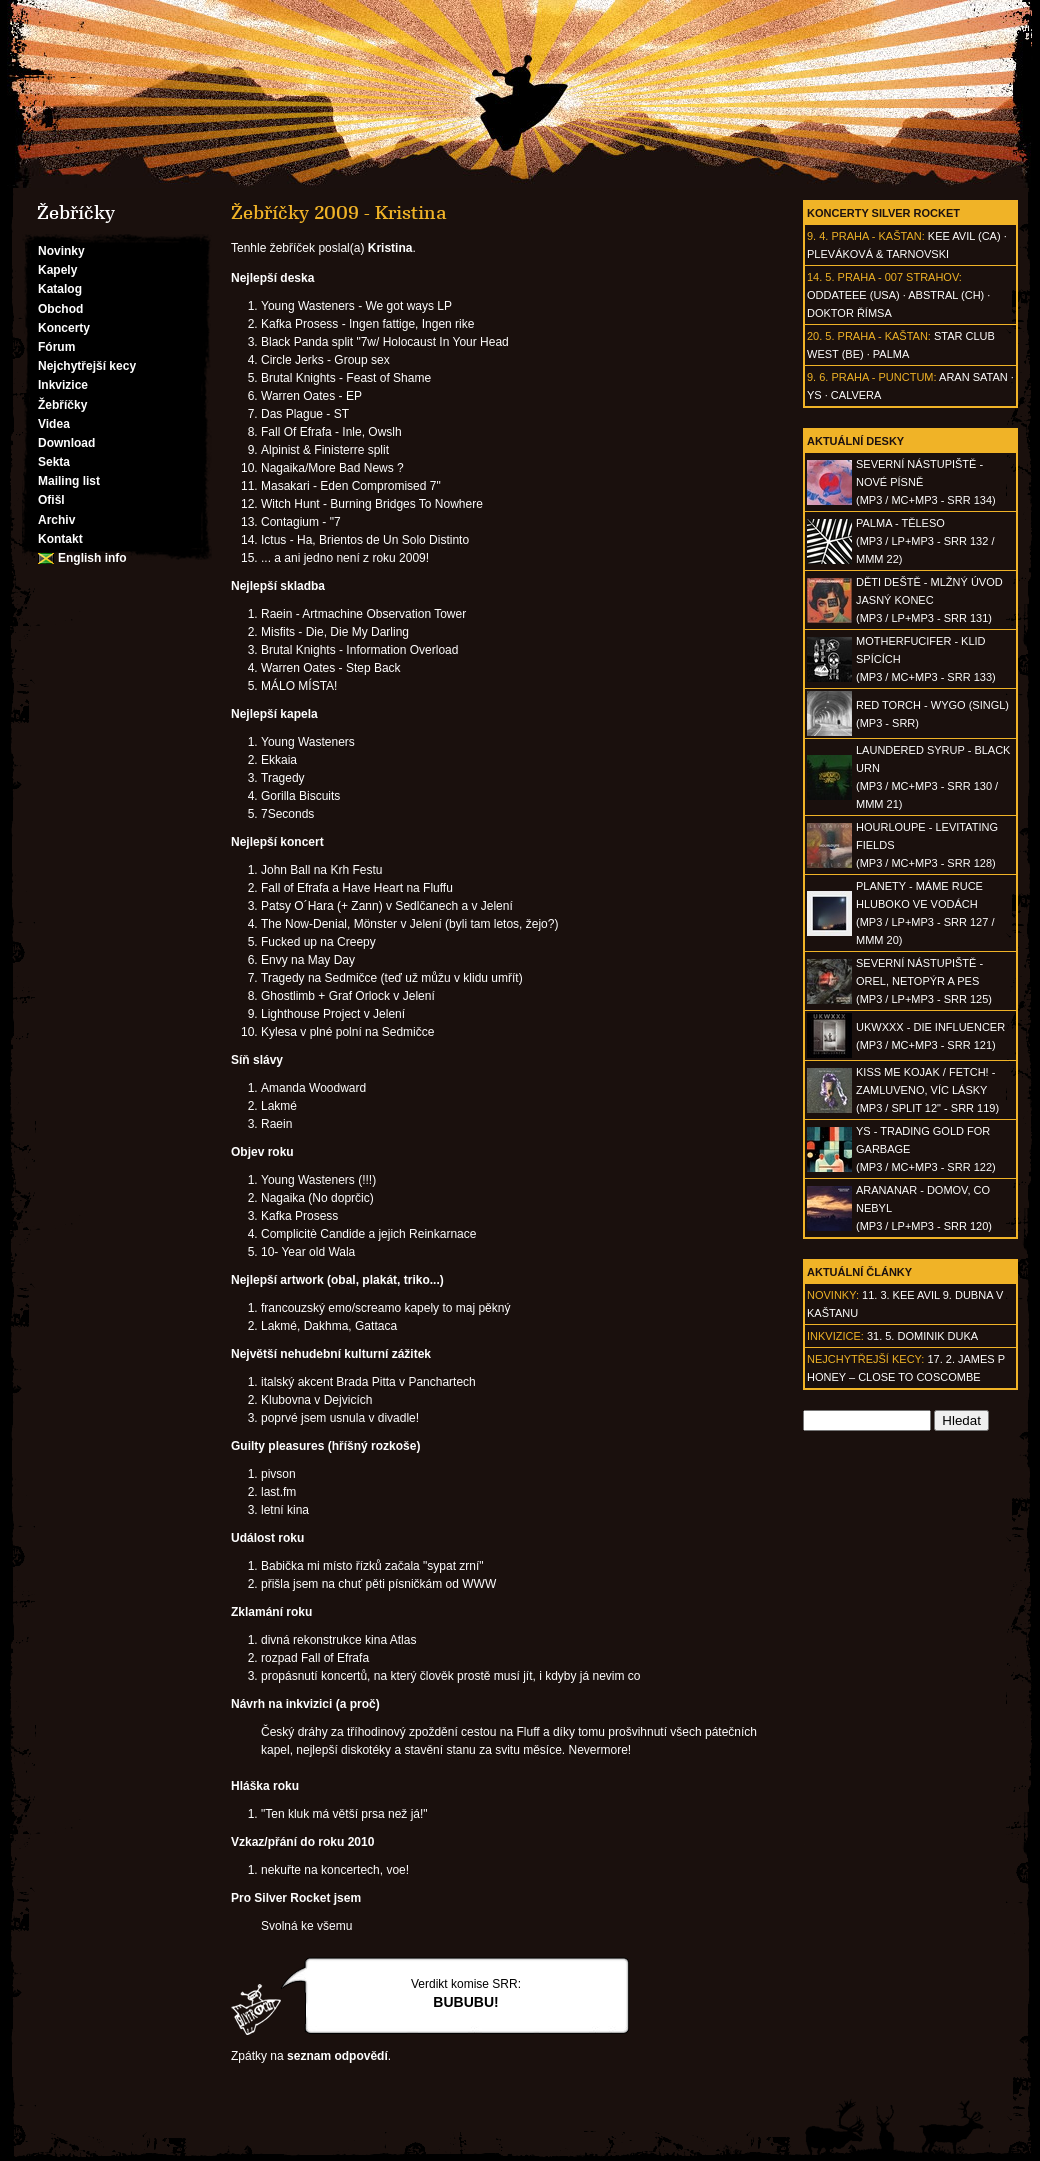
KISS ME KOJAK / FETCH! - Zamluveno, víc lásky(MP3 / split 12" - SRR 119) (927, 1090)
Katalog (60, 289)
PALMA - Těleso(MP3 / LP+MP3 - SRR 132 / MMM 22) (925, 541)
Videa (54, 424)
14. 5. (821, 277)
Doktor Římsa (849, 313)
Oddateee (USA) (853, 295)
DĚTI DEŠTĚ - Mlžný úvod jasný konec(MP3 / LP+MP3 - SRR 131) (929, 600)
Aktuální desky (855, 441)
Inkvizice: (835, 1336)
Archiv (56, 520)
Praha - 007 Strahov (898, 277)
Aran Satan (973, 377)
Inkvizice (63, 385)
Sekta (54, 462)
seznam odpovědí (337, 2056)
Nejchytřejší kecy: (865, 1359)
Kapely (57, 270)
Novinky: (833, 1295)
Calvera (856, 395)
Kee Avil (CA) (964, 236)
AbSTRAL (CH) (946, 295)
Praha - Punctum (882, 377)
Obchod (60, 309)
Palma (891, 354)
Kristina (390, 248)
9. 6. (817, 377)
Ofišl (51, 500)
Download (66, 443)
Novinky (61, 251)
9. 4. (817, 236)
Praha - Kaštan (876, 236)
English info (92, 558)
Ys (814, 395)
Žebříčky (62, 405)
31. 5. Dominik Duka (922, 1336)
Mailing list (69, 481)
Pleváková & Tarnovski (878, 254)
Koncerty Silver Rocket (883, 213)
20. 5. (821, 336)
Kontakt (60, 539)
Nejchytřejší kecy (87, 366)
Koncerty (64, 328)
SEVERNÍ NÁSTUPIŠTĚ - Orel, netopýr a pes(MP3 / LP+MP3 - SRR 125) (924, 981)
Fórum (56, 347)
